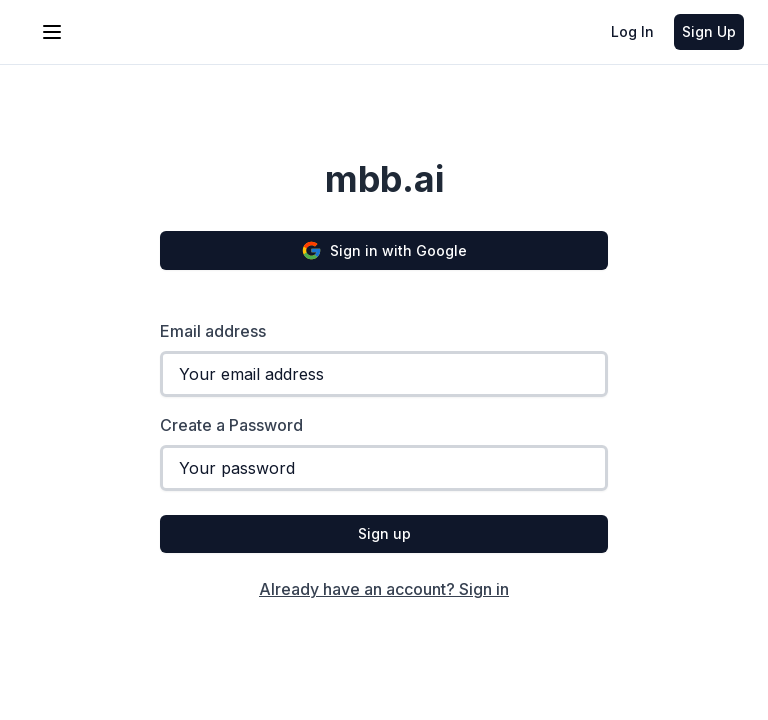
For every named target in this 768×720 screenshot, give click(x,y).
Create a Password (231, 425)
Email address (213, 331)
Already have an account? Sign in (384, 589)
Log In (632, 31)
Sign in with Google (384, 250)
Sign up (384, 533)
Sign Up (709, 31)
